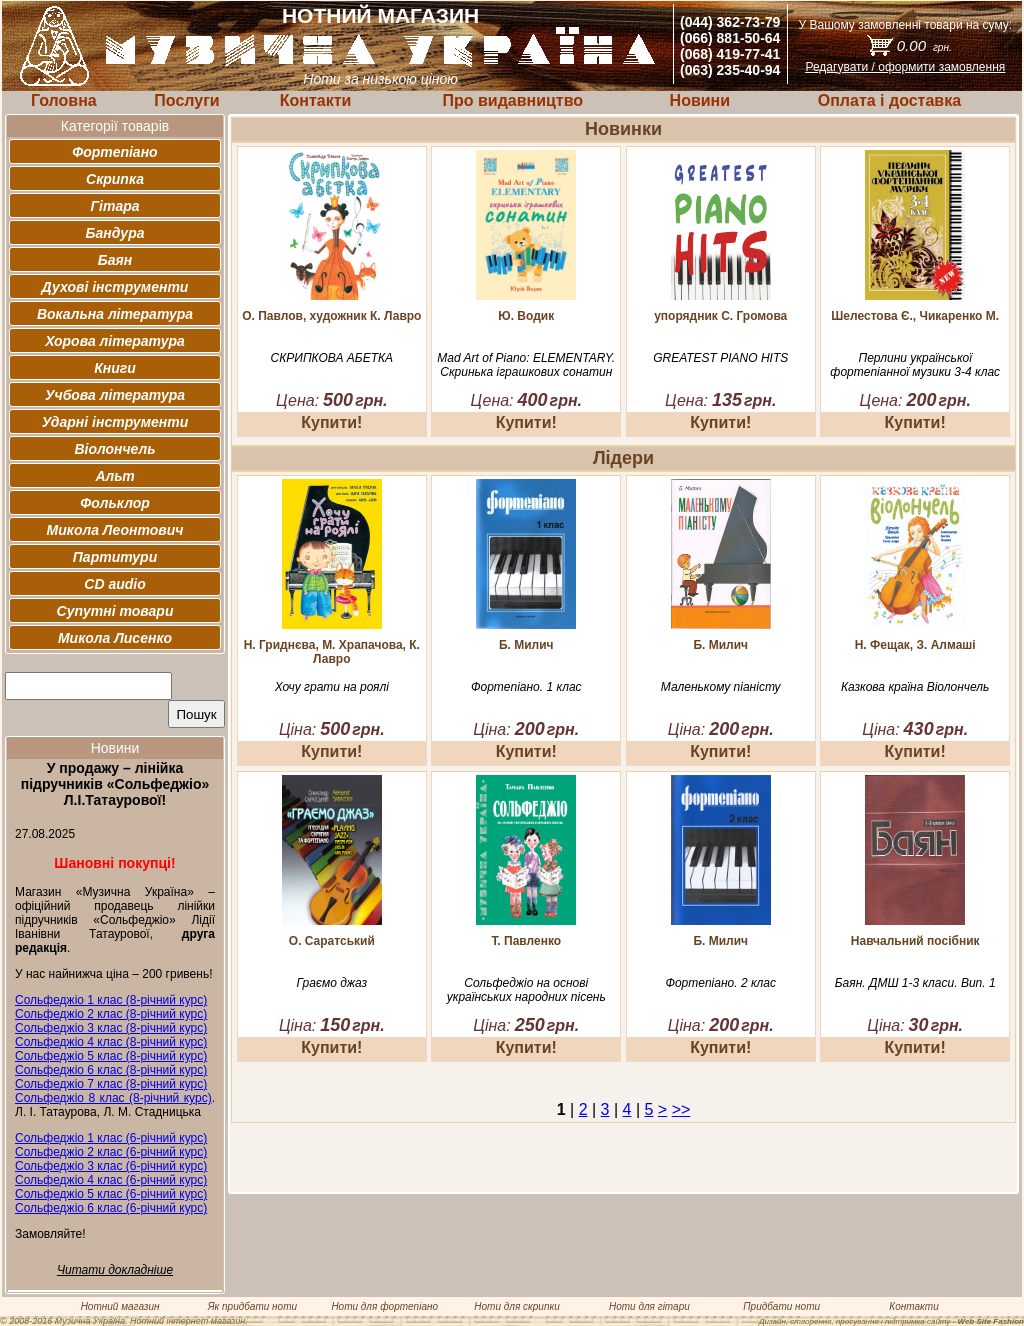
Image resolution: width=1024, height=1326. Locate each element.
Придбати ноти (781, 1306)
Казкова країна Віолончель (915, 687)
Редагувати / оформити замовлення (905, 67)
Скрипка (115, 179)
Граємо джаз (332, 983)
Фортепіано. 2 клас (720, 983)
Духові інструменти (115, 287)
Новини (700, 100)
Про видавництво (512, 100)
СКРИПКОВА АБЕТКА (332, 358)
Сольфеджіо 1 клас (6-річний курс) (111, 1138)
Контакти (316, 100)
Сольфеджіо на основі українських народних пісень (526, 990)
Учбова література (115, 395)
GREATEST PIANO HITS (720, 358)
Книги (115, 368)
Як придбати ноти (252, 1306)
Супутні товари (115, 611)
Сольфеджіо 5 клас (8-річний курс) (111, 1056)
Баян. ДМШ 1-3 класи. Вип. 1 (915, 983)
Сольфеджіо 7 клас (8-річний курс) (111, 1084)
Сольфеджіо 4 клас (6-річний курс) (111, 1180)
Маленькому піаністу (721, 687)
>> (681, 1109)
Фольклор (115, 503)
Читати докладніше (115, 1270)
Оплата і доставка (889, 100)
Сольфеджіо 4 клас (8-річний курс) (111, 1042)
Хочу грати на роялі (332, 687)
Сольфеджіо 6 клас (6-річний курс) (111, 1208)
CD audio (114, 584)
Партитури (115, 557)
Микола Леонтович (115, 530)
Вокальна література (115, 314)
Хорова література (115, 341)
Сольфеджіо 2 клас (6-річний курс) (111, 1152)
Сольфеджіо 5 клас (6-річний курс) (111, 1194)
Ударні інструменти (115, 422)
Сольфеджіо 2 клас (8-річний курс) (111, 1014)
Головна (64, 100)
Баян (115, 260)
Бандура (115, 233)
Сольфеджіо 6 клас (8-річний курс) (111, 1070)
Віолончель (114, 449)
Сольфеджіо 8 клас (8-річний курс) (113, 1098)
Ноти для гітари (649, 1306)
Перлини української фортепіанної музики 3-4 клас (915, 365)
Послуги (186, 100)
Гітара (114, 206)
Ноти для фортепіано (384, 1306)
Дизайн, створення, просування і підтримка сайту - (891, 1321)
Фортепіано (114, 152)
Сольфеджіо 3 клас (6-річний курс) (111, 1166)
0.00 (924, 45)
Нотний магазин (120, 1306)
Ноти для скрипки (516, 1306)
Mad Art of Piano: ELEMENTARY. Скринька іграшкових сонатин (526, 365)
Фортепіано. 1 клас (526, 687)
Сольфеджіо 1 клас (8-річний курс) (111, 1000)
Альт (114, 476)
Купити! (331, 422)
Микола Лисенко (115, 638)
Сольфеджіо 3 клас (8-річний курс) (111, 1028)
